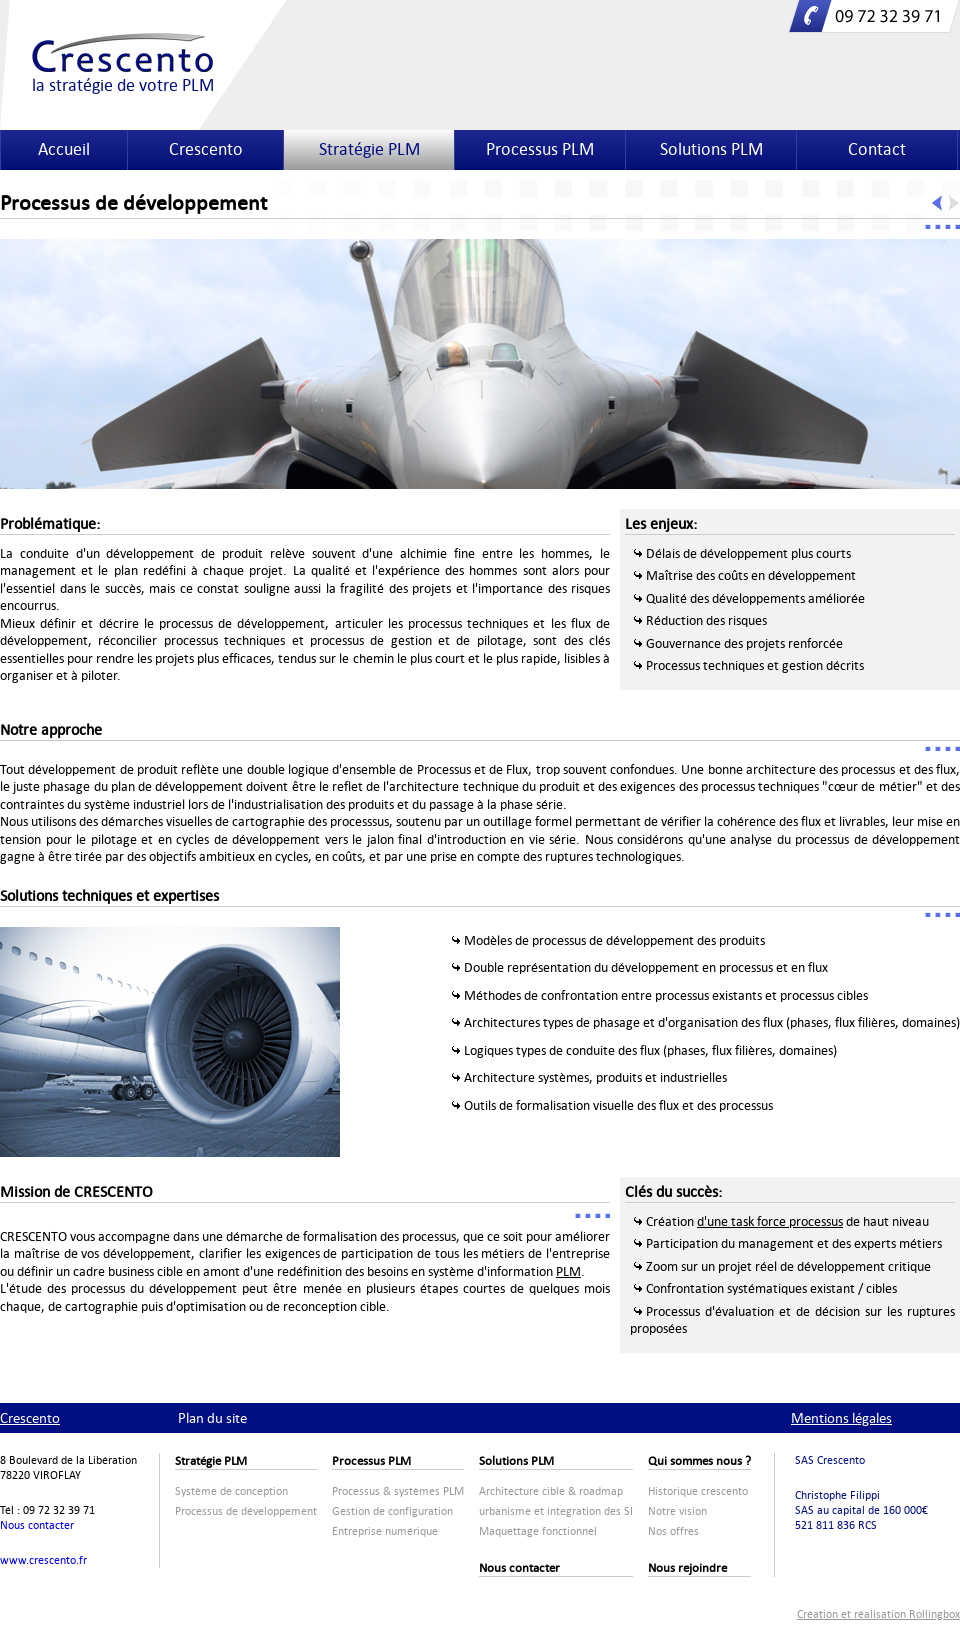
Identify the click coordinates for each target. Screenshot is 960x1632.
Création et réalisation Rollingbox (878, 1614)
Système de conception (231, 1491)
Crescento (206, 149)
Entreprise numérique (385, 1531)
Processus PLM (540, 149)
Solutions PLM (711, 149)
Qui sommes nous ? (699, 1461)
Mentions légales (841, 1418)
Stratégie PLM (369, 149)
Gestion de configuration (392, 1511)
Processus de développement (246, 1511)
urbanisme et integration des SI (556, 1511)
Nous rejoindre (687, 1568)
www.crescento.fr (43, 1560)
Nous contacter (37, 1525)
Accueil (64, 149)
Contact (877, 149)
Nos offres (673, 1531)
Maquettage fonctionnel (538, 1531)
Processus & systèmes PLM (398, 1491)
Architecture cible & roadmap (551, 1491)
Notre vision (677, 1511)
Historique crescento (698, 1491)
